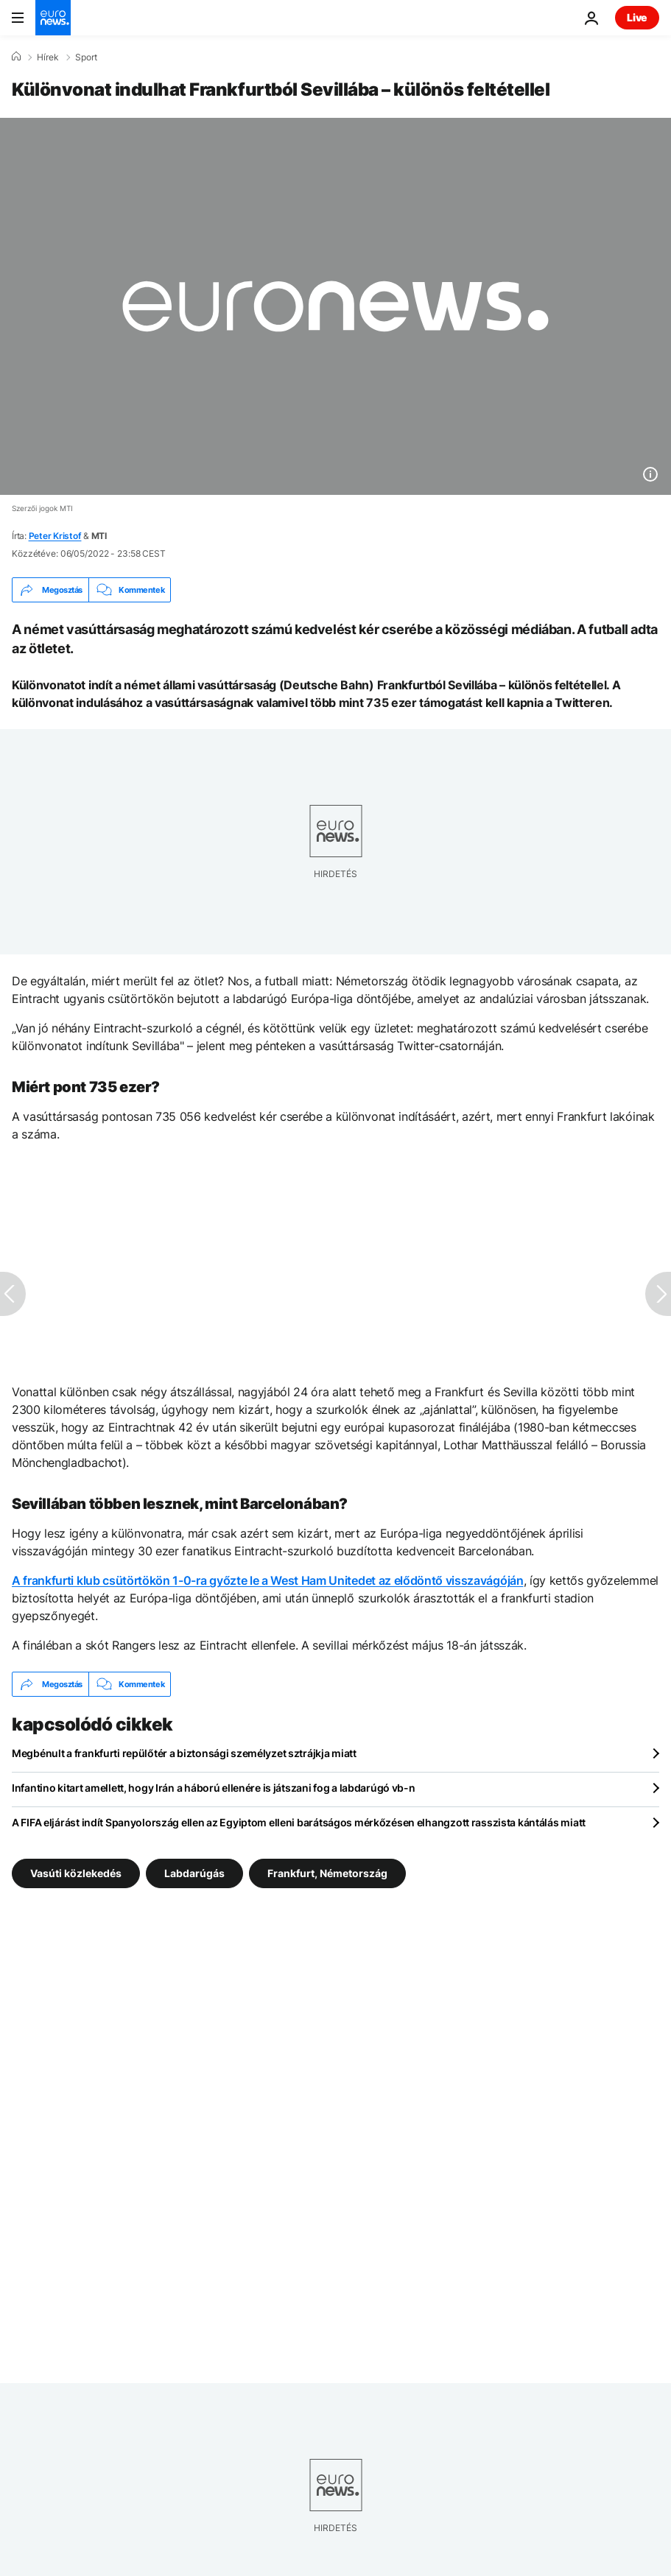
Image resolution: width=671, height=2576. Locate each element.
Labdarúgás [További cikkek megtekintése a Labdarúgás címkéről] (194, 1873)
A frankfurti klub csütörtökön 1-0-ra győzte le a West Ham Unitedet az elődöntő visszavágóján (268, 1580)
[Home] (16, 57)
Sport (86, 57)
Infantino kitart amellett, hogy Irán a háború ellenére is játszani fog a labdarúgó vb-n (213, 1787)
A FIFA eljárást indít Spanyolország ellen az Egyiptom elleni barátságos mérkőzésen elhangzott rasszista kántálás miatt (299, 1822)
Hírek (48, 57)
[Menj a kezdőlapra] (53, 17)
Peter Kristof (55, 535)
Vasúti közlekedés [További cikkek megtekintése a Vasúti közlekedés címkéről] (76, 1873)
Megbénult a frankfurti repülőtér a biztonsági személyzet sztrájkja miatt (184, 1753)
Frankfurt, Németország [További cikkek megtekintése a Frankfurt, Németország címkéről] (327, 1873)
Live (637, 17)
